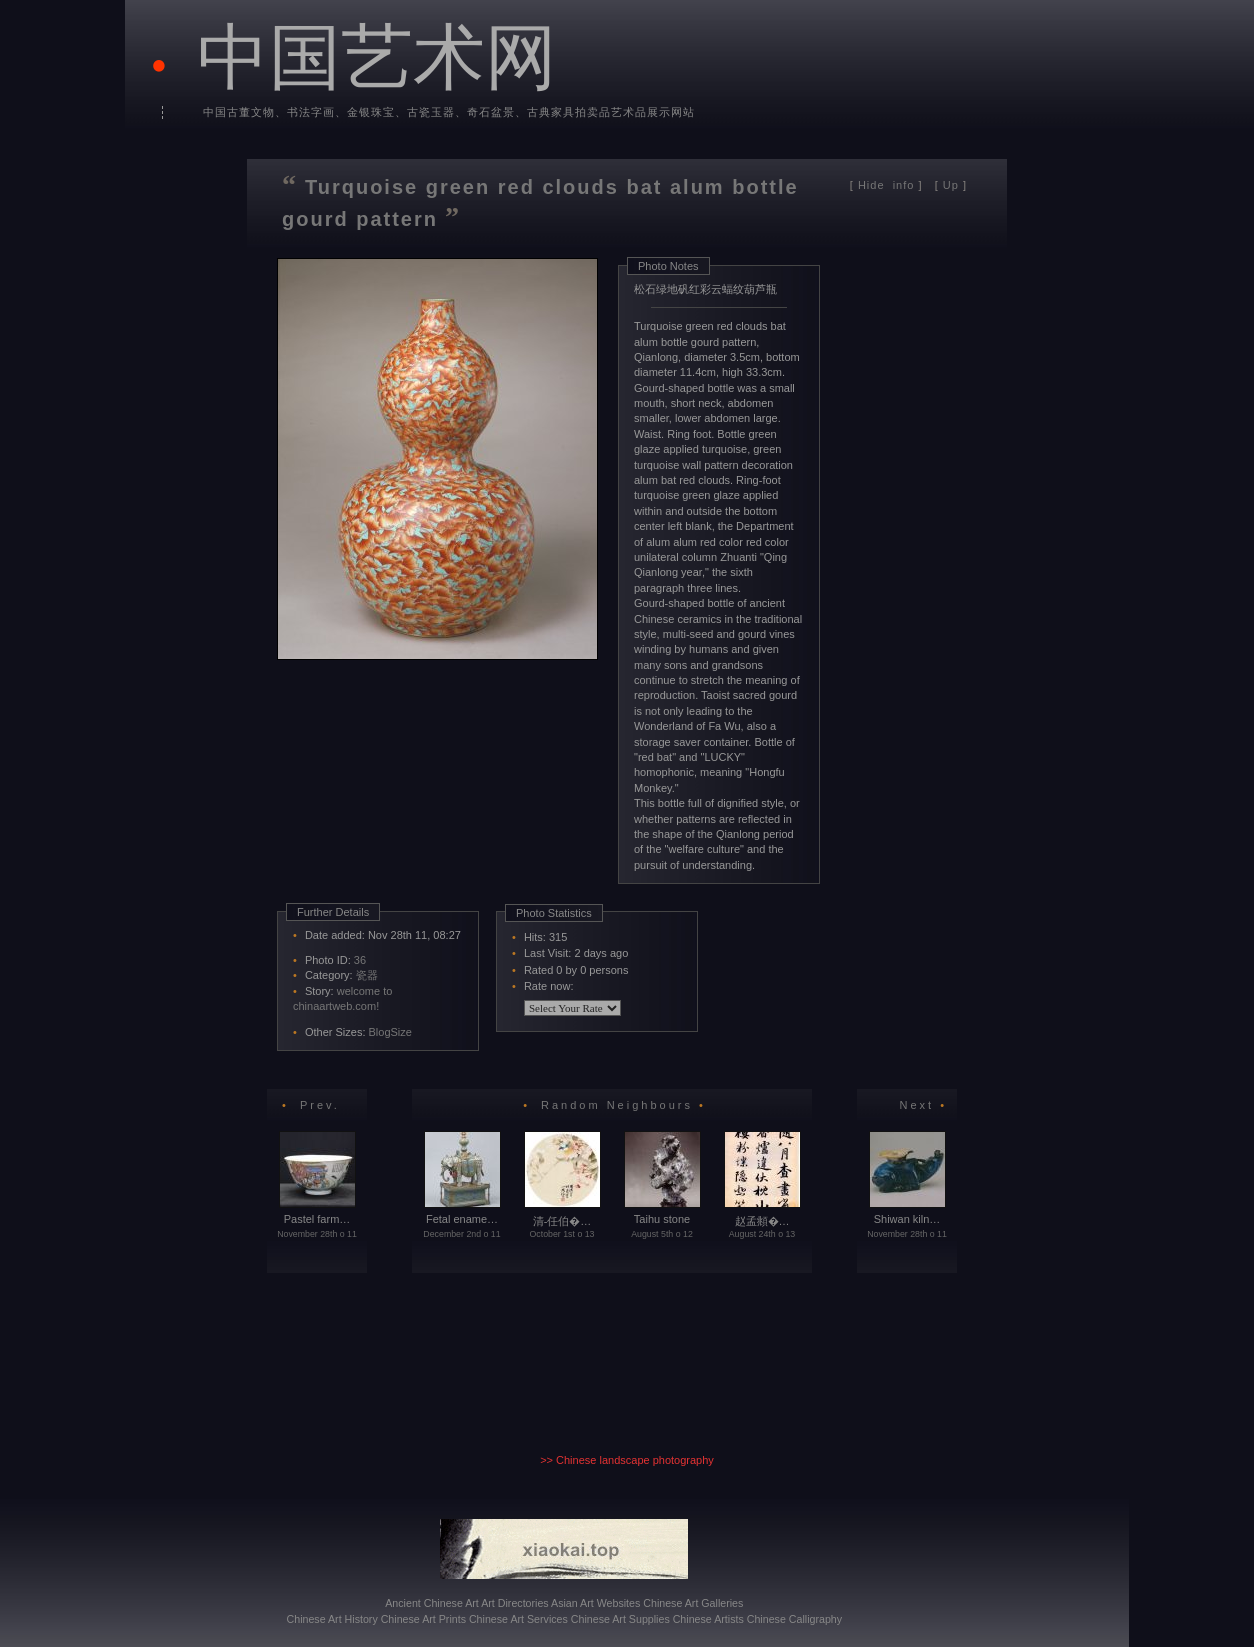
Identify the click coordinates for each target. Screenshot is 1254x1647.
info (886, 185)
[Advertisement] (730, 1054)
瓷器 (367, 975)
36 (360, 960)
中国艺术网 (377, 58)
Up (951, 185)
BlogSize (390, 1032)
